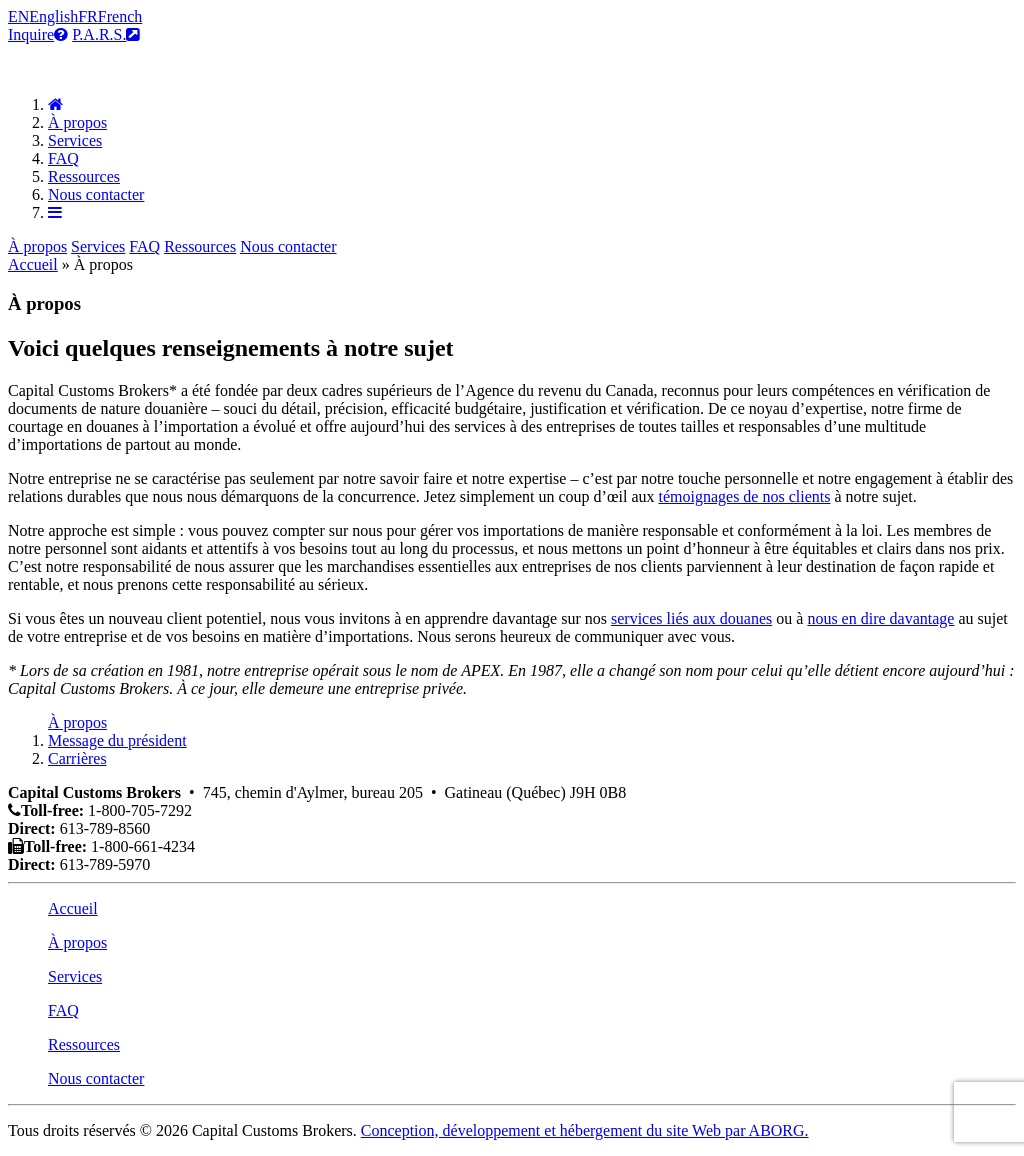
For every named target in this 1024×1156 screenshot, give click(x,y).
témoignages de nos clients (744, 496)
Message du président (117, 740)
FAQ (63, 158)
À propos (77, 122)
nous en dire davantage (880, 618)
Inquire (38, 34)
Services (75, 140)
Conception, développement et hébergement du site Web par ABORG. (585, 1130)
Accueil (33, 264)
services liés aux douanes (691, 618)
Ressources (84, 176)
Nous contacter (96, 194)
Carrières (77, 758)
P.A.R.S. (106, 34)
